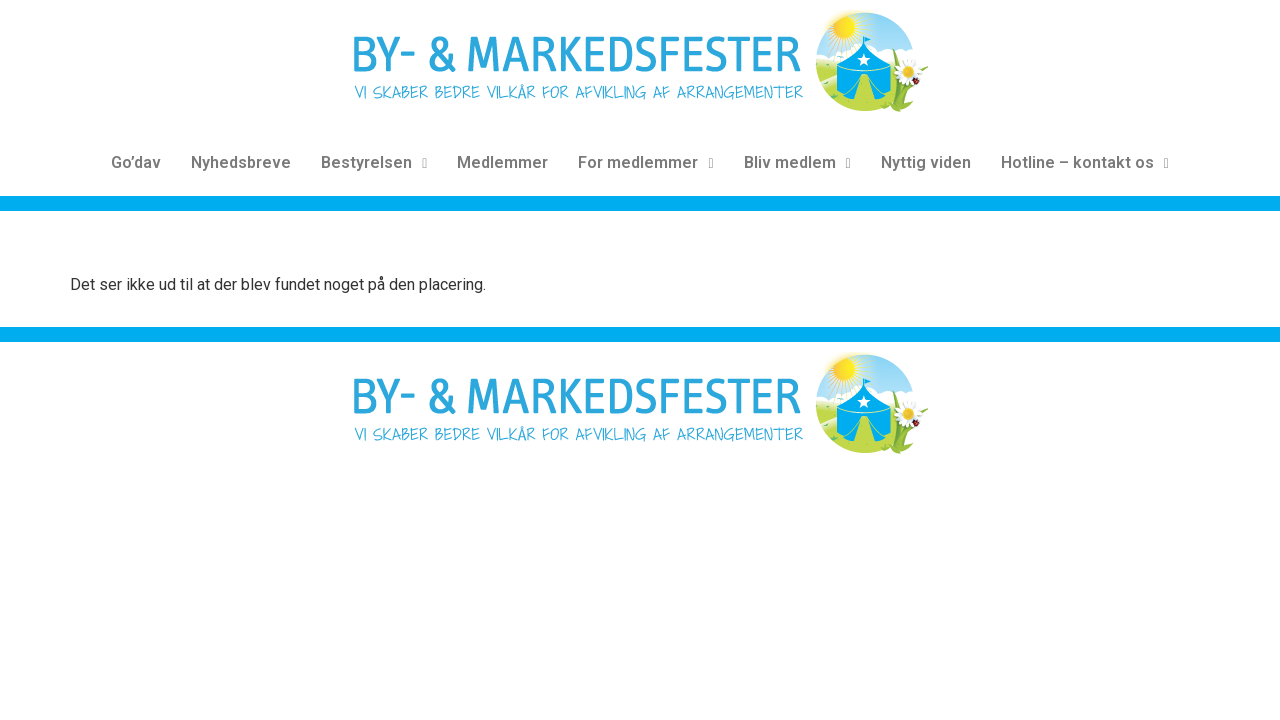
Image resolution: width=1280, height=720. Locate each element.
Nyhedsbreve (241, 162)
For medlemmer (645, 162)
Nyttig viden (926, 162)
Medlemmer (502, 162)
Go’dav (136, 162)
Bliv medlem (797, 162)
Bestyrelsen (374, 162)
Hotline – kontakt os (1085, 162)
